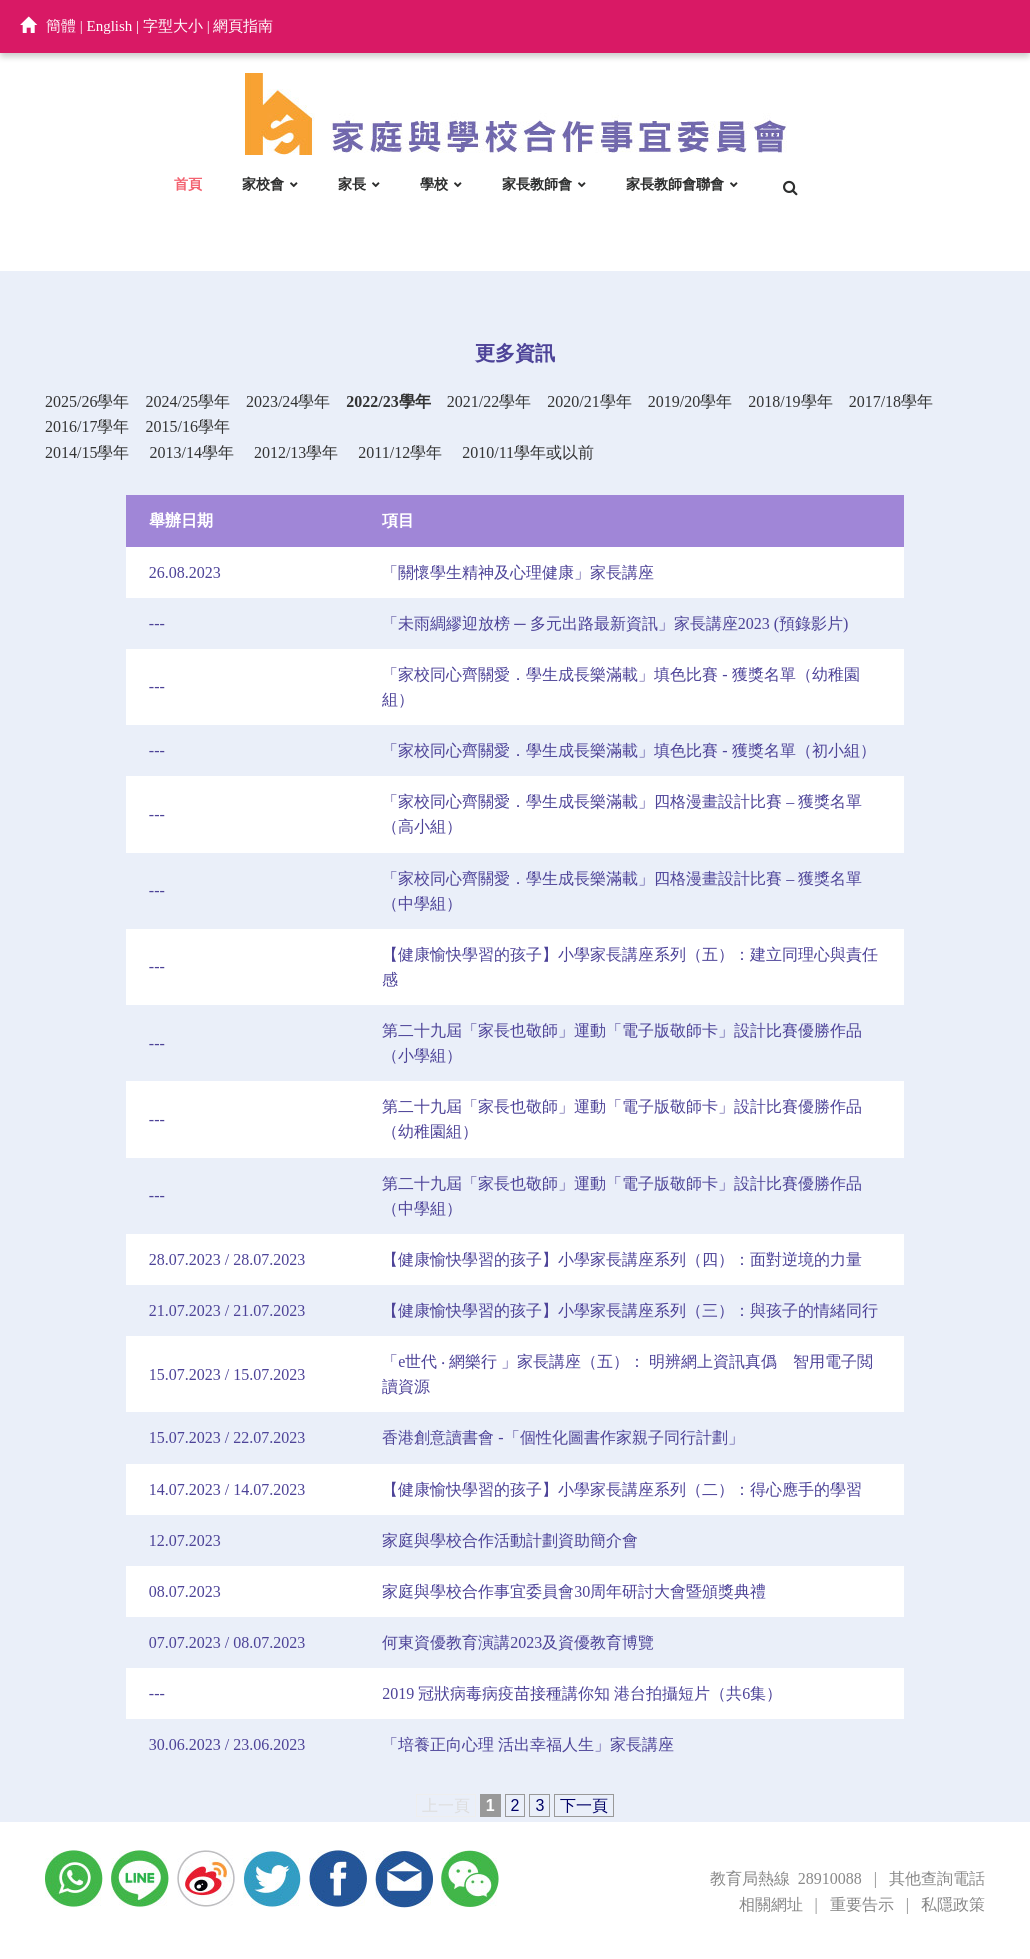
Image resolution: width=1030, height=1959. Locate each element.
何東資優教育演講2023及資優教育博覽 (518, 1642)
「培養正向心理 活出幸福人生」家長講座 (528, 1744)
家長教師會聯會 (675, 184)
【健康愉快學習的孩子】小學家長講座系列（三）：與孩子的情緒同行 (630, 1310)
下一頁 (584, 1805)
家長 (352, 184)
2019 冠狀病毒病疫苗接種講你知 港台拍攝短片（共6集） (582, 1693)
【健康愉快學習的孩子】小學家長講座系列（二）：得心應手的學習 (622, 1489)
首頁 (188, 184)
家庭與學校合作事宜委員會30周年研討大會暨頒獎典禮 (574, 1591)
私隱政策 (953, 1904)
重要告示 (862, 1904)
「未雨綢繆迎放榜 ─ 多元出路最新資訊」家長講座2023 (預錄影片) (615, 623)
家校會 (263, 184)
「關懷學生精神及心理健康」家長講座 (518, 572)
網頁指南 (243, 26)
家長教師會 (537, 184)
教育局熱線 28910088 (786, 1878)
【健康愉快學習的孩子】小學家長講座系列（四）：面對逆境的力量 (622, 1259)
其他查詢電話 (937, 1878)
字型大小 (173, 26)
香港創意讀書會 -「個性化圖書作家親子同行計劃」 (562, 1437)
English (110, 26)
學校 (434, 184)
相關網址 (771, 1904)
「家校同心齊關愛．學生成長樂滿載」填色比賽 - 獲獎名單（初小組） (628, 750)
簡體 (61, 26)
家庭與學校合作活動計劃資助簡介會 (510, 1540)
